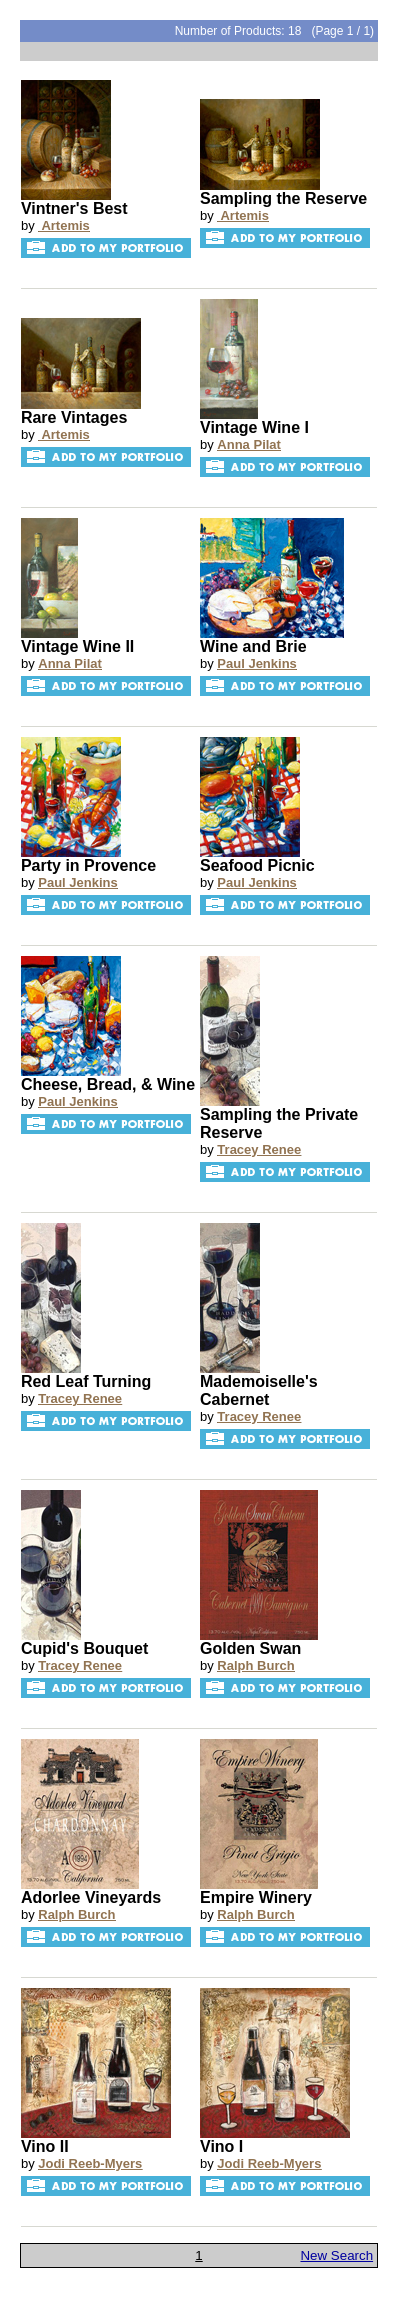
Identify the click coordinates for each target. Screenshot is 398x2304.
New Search (336, 2255)
